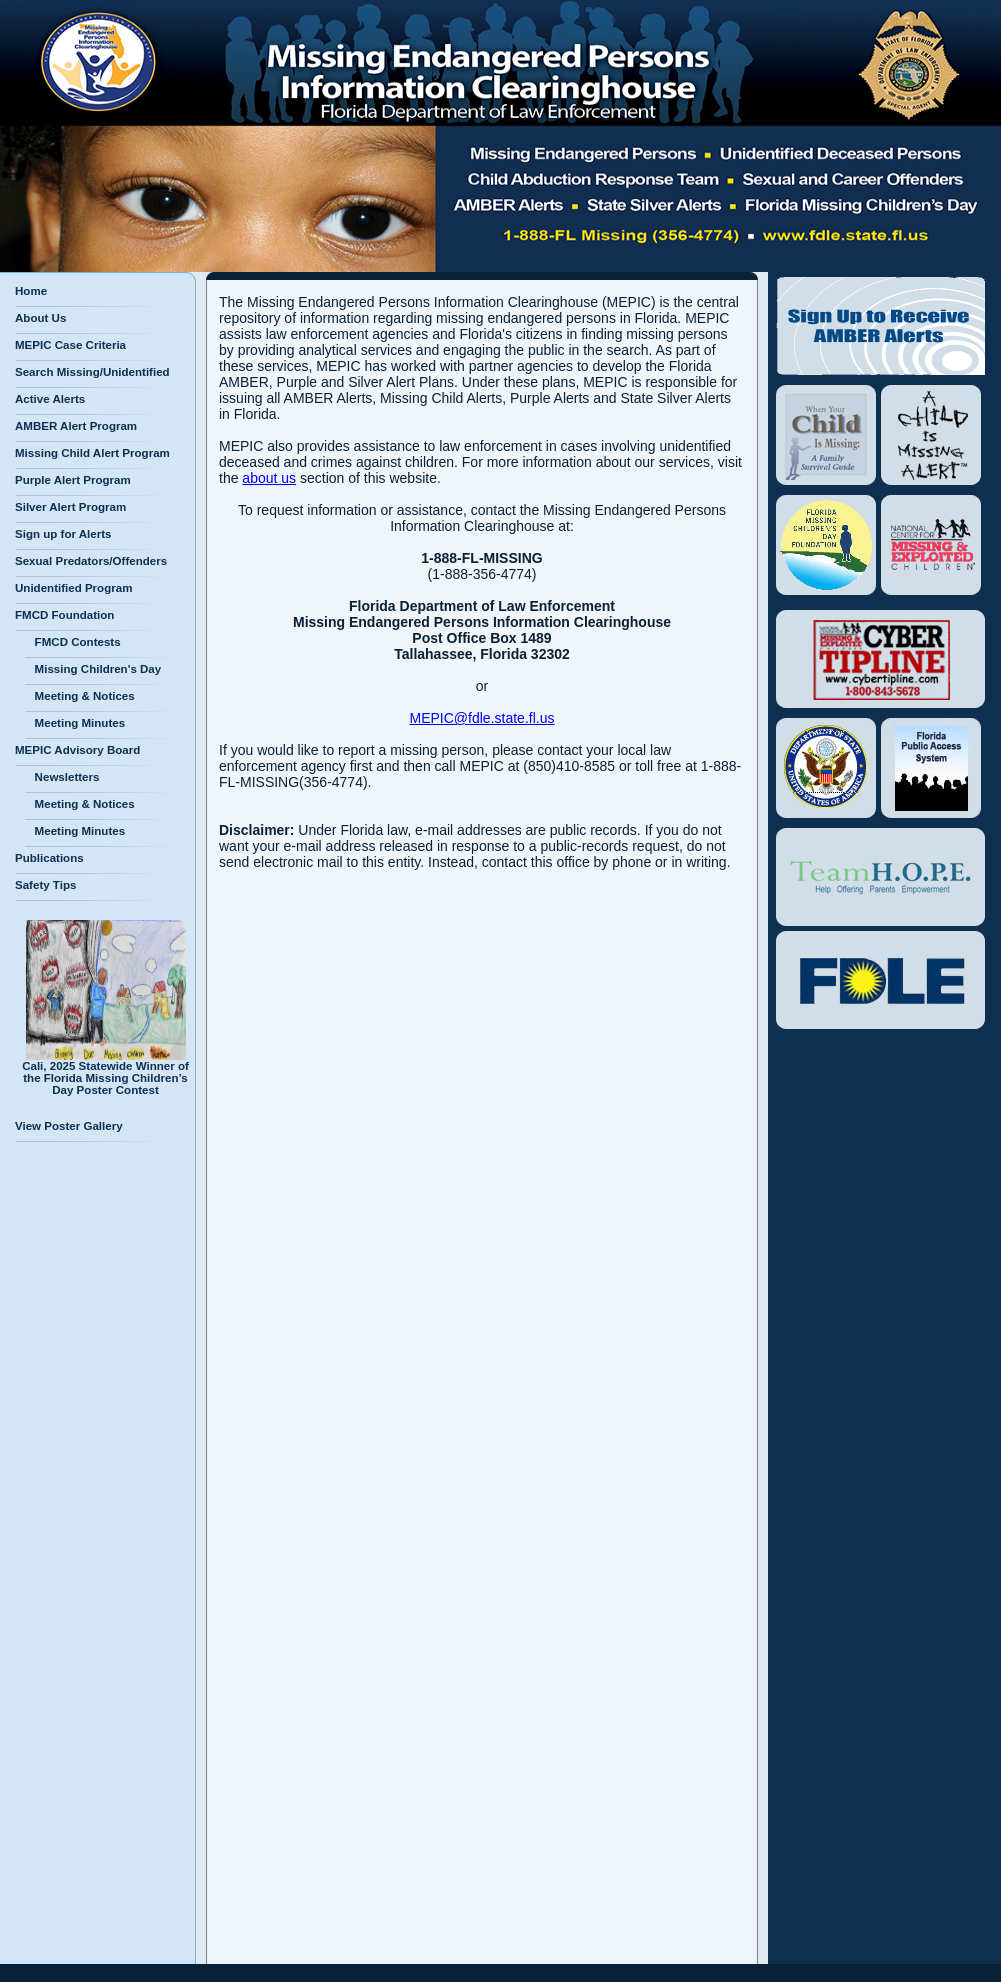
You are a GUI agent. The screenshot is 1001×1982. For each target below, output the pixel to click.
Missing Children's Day (93, 669)
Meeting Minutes (75, 723)
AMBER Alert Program (76, 426)
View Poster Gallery (69, 1126)
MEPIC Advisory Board (77, 750)
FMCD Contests (73, 642)
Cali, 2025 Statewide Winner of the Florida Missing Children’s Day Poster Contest (105, 1073)
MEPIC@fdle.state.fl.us (482, 718)
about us (269, 478)
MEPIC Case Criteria (70, 345)
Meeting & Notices (80, 696)
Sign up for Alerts (63, 534)
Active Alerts (50, 399)
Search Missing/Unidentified (92, 372)
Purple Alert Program (73, 480)
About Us (40, 318)
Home (31, 291)
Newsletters (62, 777)
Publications (49, 858)
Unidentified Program (73, 588)
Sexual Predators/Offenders (91, 561)
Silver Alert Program (70, 507)
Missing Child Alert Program (92, 453)
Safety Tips (45, 885)
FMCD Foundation (64, 615)
